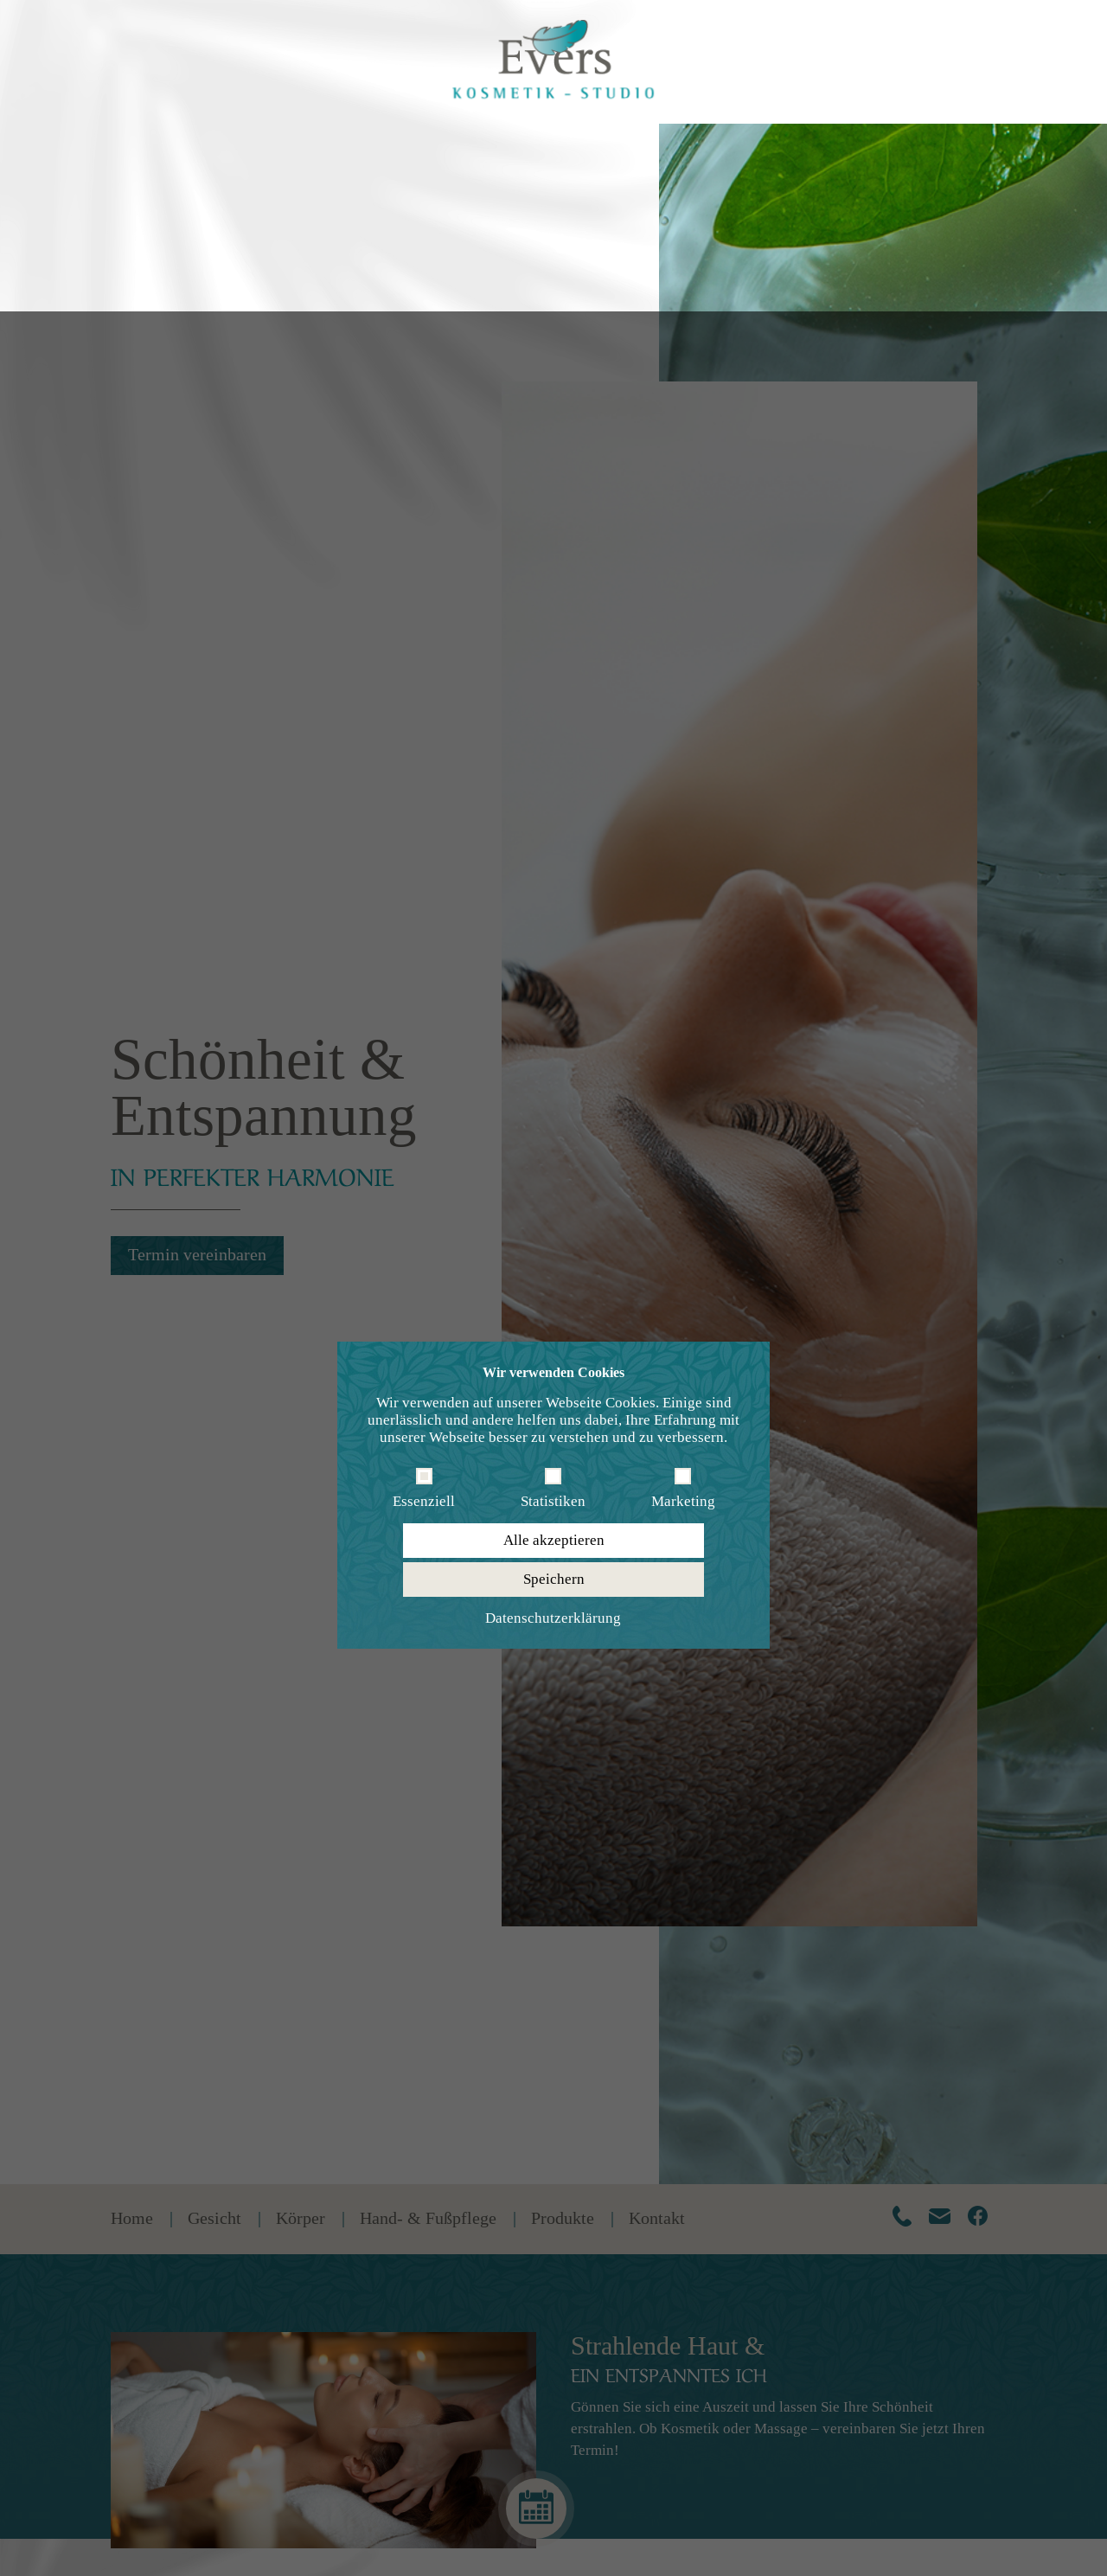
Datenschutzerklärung (553, 1306)
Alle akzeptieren (554, 1229)
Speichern (554, 1267)
